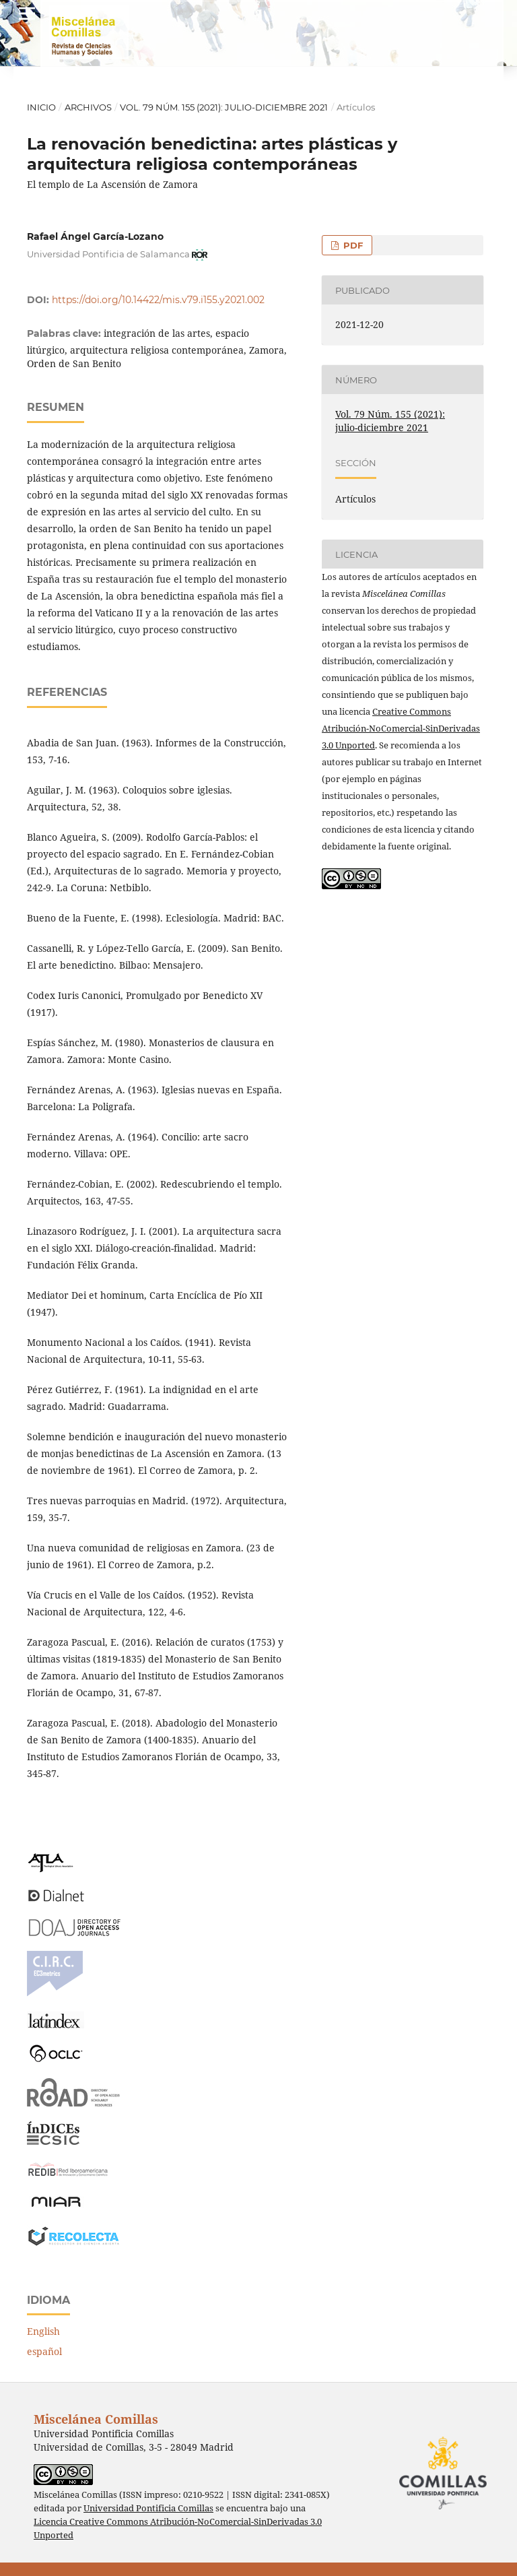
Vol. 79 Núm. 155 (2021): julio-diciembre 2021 (224, 107)
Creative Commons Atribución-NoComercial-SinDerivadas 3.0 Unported (401, 728)
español (44, 2351)
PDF (352, 245)
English (43, 2331)
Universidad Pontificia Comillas (148, 2508)
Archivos (88, 107)
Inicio (41, 107)
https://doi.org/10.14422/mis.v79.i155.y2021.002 (158, 300)
